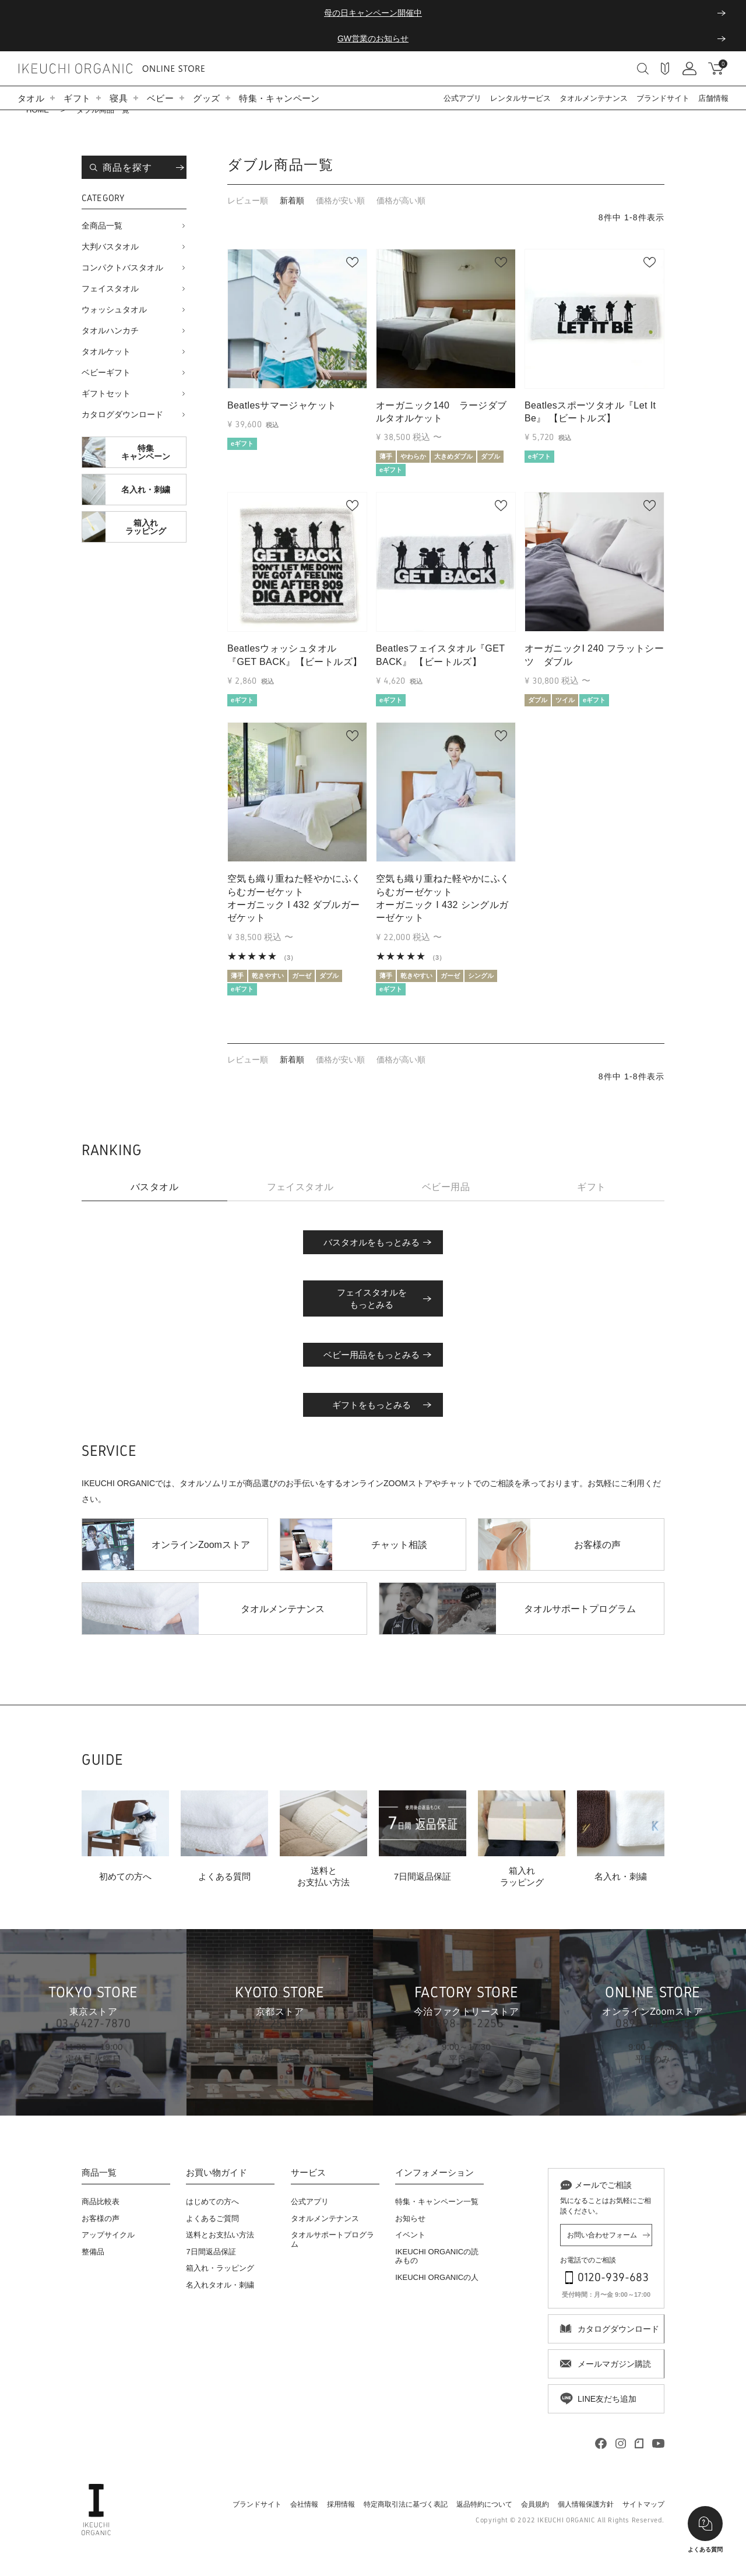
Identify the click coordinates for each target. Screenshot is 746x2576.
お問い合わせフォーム (602, 2235)
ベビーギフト (106, 372)
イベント (410, 2234)
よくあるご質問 (212, 2218)
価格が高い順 (400, 200)
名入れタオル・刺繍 (220, 2285)
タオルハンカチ (110, 330)
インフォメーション (434, 2172)
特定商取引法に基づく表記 (406, 2504)
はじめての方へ (212, 2201)
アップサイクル (108, 2234)
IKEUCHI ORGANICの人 (436, 2277)
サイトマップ (643, 2504)
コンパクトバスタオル (122, 267)
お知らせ (410, 2218)
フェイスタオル (110, 288)
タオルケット (106, 351)
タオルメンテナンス (594, 98)
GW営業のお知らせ (373, 38)
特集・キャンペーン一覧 (436, 2201)
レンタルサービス (520, 98)
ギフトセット (106, 393)
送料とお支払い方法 (220, 2234)
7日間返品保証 (210, 2251)
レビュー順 (247, 200)
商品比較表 (100, 2201)
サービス (308, 2172)
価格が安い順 (340, 200)
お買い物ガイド (216, 2172)
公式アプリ (462, 98)
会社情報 (304, 2504)
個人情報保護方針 (586, 2504)
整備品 (93, 2251)
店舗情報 (713, 98)
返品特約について (484, 2504)
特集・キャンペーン (279, 98)
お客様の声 (100, 2218)
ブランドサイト (662, 98)
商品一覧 (99, 2172)
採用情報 (341, 2504)
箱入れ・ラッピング (220, 2268)
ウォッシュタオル (114, 309)
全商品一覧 (102, 225)
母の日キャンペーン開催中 (373, 12)
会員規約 (535, 2504)
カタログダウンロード (122, 414)
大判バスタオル (110, 246)
